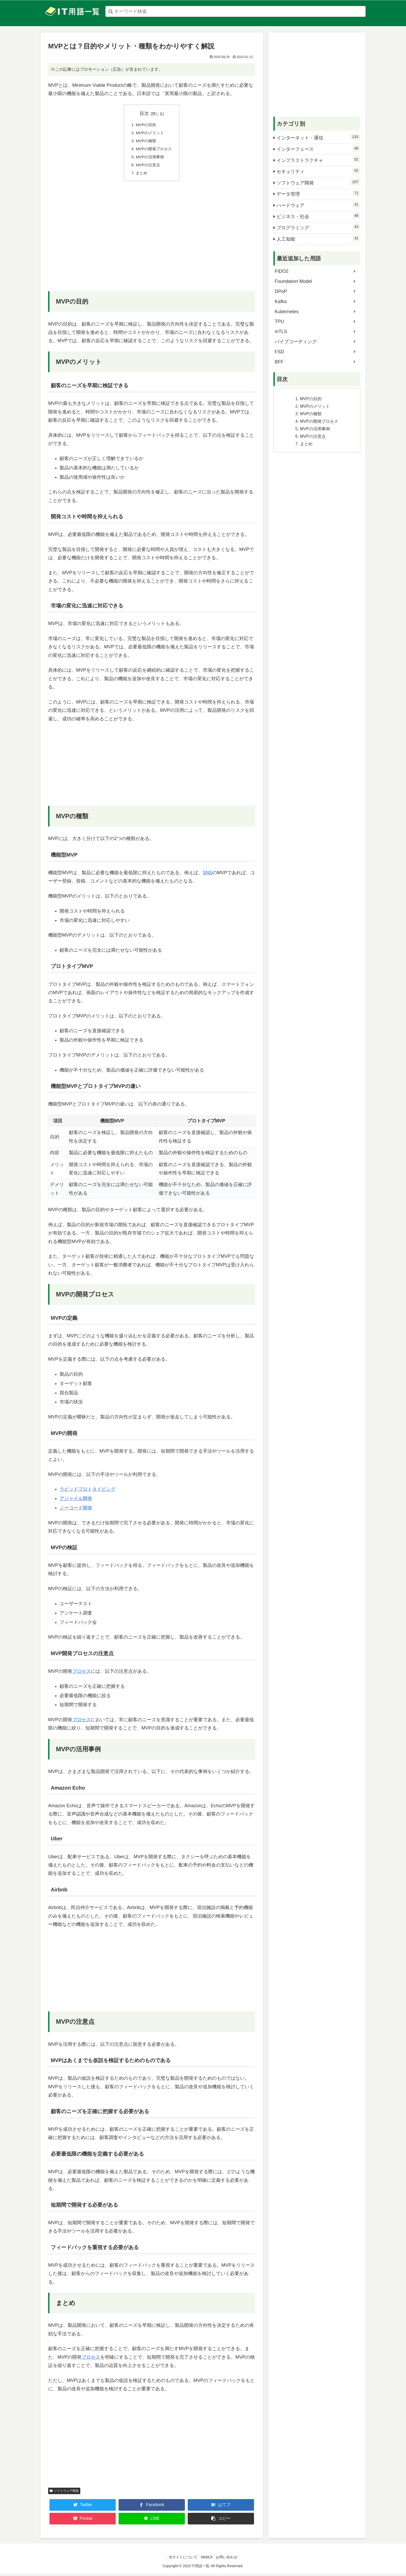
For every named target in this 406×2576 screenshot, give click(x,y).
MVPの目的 (145, 125)
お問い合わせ (229, 2560)
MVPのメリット (150, 133)
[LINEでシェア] (152, 2521)
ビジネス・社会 (318, 215)
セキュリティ (318, 170)
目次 (144, 113)
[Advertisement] (151, 242)
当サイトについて (180, 2560)
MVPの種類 (145, 142)
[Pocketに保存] (82, 2521)
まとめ (141, 175)
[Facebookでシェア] (152, 2508)
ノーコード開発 (76, 1510)
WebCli (207, 2560)
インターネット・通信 (318, 137)
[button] (221, 2521)
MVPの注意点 (148, 167)
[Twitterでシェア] (82, 2508)
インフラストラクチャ (318, 159)
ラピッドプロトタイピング (87, 1492)
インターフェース (318, 148)
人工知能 (318, 238)
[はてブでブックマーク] (221, 2508)
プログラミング (318, 227)
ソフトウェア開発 (64, 2493)
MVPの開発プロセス (154, 150)
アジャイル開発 (76, 1501)
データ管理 (318, 193)
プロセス (81, 1673)
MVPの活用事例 (150, 158)
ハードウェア (318, 204)
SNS (207, 875)
